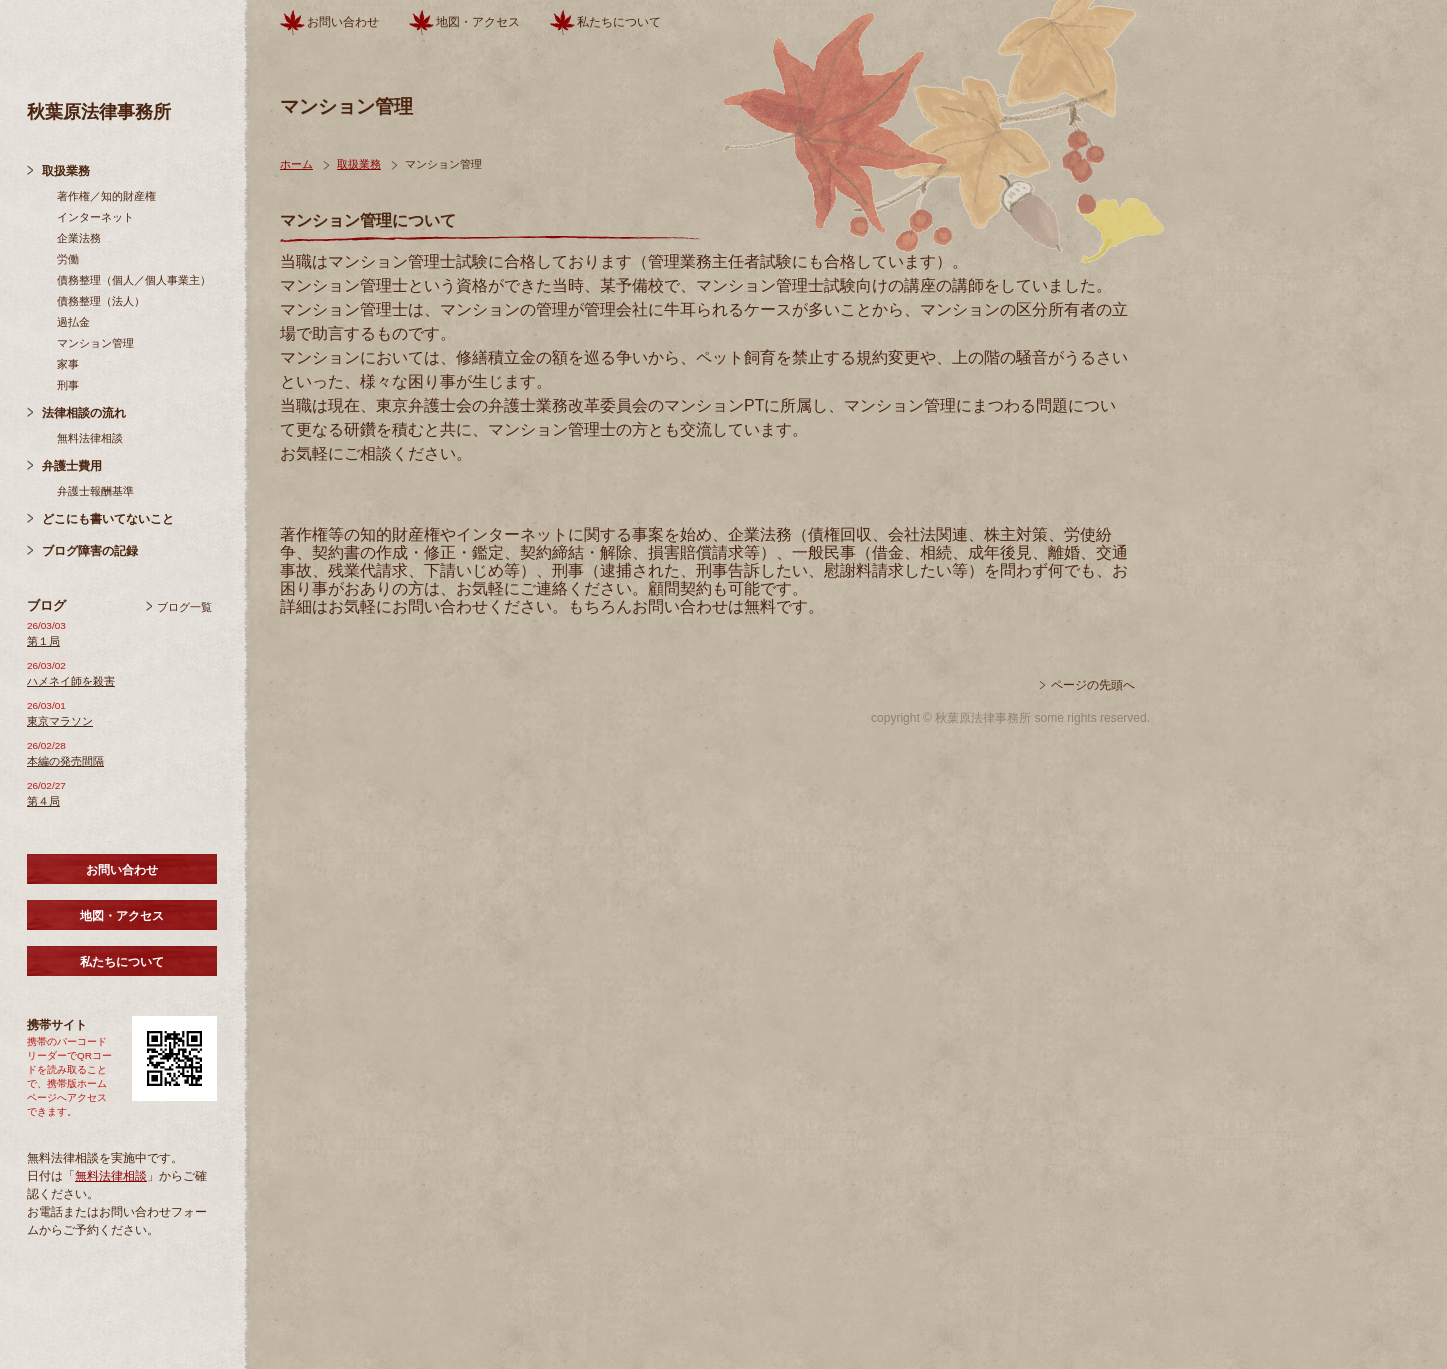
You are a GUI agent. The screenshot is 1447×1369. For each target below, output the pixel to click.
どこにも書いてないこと (108, 519)
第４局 (43, 801)
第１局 (43, 641)
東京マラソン (60, 721)
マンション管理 (95, 343)
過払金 (73, 322)
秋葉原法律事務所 (99, 112)
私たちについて (122, 962)
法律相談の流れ (84, 413)
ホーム (296, 164)
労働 (68, 259)
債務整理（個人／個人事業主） (134, 280)
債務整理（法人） (101, 301)
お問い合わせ (122, 870)
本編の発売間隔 (65, 761)
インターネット (95, 217)
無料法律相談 (90, 438)
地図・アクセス (122, 916)
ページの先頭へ (1093, 685)
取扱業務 (66, 171)
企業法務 (79, 238)
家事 (68, 364)
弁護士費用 (72, 466)
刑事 (68, 385)
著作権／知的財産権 (106, 196)
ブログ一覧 (184, 607)
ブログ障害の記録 (90, 551)
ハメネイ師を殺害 (71, 681)
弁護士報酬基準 (95, 491)
